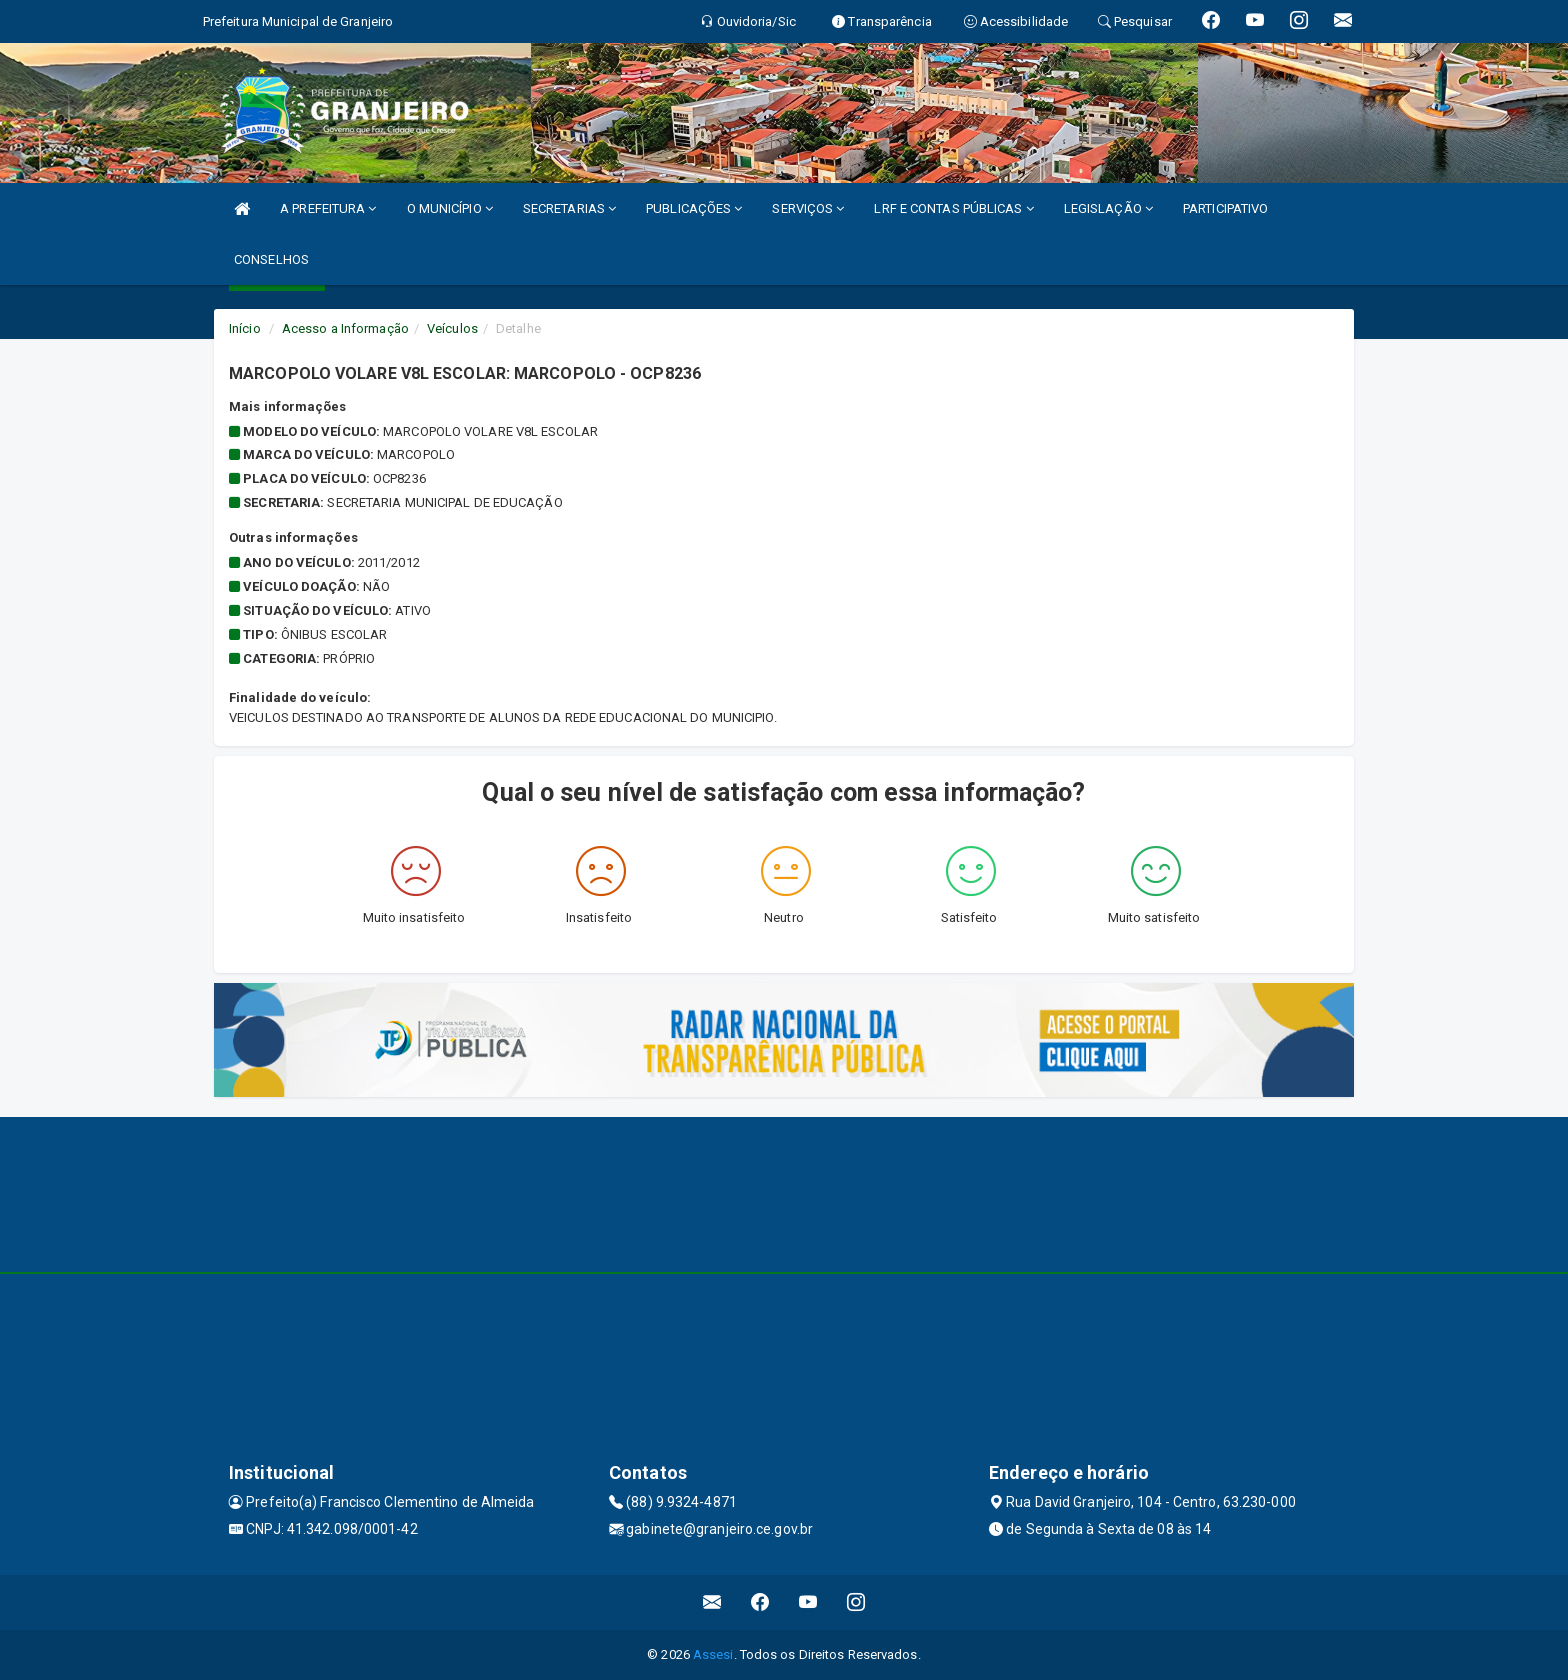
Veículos (452, 328)
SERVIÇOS (808, 208)
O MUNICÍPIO (450, 208)
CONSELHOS (271, 259)
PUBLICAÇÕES (694, 208)
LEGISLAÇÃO (1108, 208)
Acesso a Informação (345, 328)
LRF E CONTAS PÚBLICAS (953, 208)
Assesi (713, 1654)
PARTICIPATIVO (1225, 208)
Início (245, 328)
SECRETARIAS (569, 208)
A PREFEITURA (328, 208)
